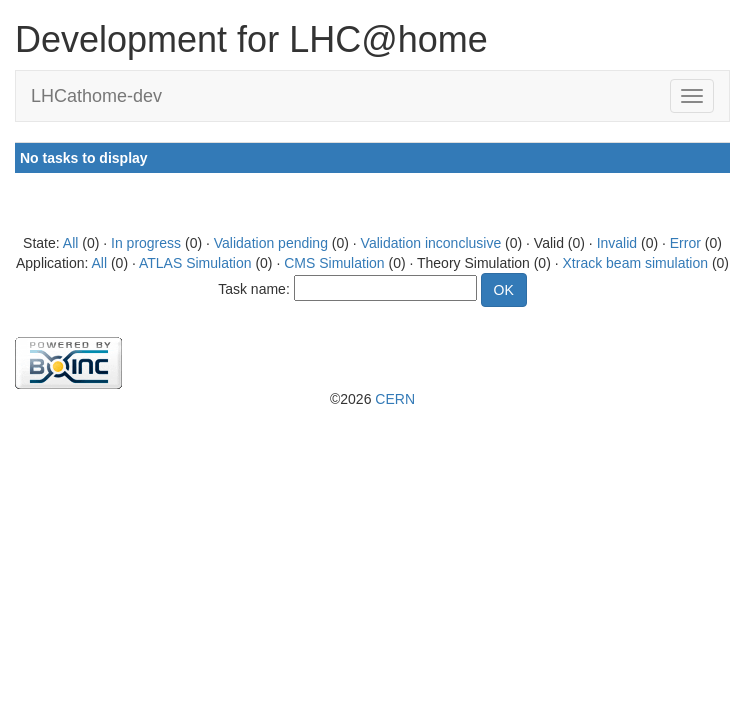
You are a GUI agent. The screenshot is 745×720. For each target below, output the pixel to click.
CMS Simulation (334, 263)
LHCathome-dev (96, 96)
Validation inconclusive (431, 243)
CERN (395, 399)
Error (685, 243)
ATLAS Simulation (195, 263)
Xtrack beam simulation (636, 263)
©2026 (372, 399)
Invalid (617, 243)
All (71, 243)
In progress (146, 243)
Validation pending (271, 243)
